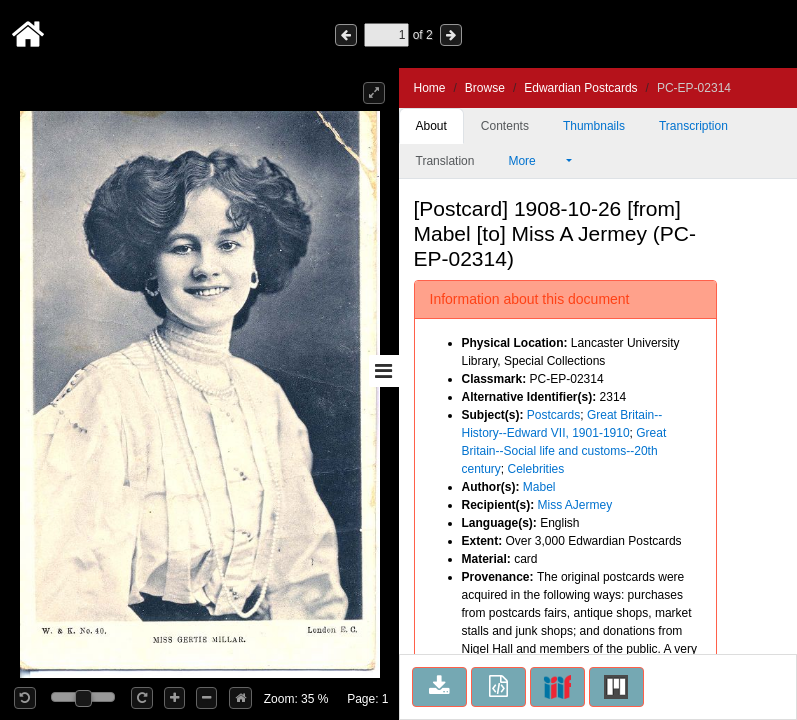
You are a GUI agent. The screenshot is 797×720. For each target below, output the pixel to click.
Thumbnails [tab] (594, 126)
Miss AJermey (575, 505)
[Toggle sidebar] (384, 371)
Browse (485, 88)
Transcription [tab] (693, 126)
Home (430, 88)
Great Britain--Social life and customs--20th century (564, 451)
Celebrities (536, 469)
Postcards (553, 415)
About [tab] (431, 126)
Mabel (539, 487)
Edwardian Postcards (580, 88)
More (535, 161)
